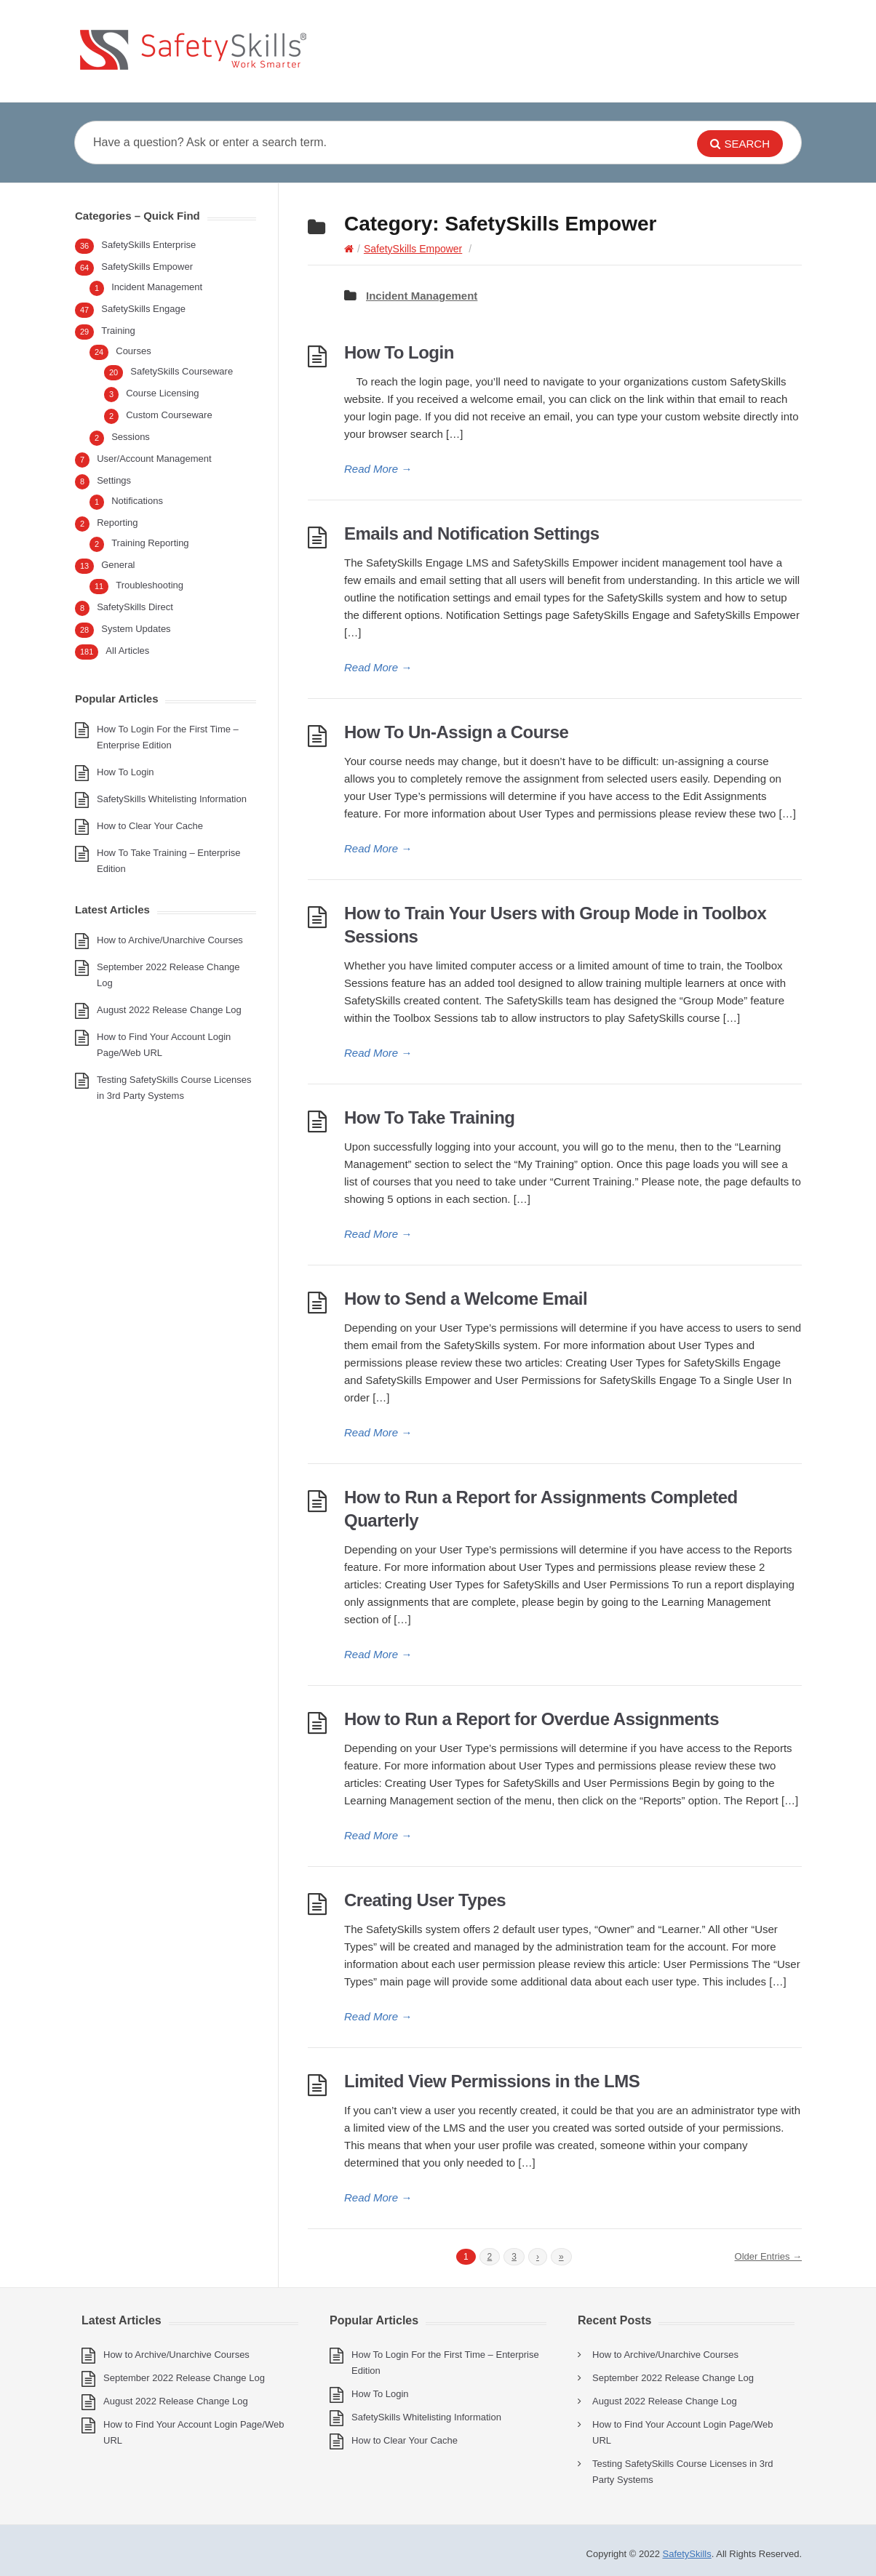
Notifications (137, 500)
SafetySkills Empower (413, 249)
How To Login (399, 352)
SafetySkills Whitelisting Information (172, 798)
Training (118, 330)
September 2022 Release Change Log (184, 2377)
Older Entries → (768, 2256)
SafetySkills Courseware (181, 371)
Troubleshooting (149, 585)
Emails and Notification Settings (472, 533)
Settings (114, 480)
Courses (133, 350)
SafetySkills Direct (135, 606)
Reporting (117, 522)
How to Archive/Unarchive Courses (170, 940)
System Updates (135, 628)
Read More (378, 469)
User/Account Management (154, 458)
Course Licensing (162, 393)
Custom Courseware (169, 414)
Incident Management (421, 295)
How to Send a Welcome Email (465, 1298)
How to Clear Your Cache (150, 825)
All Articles (127, 650)
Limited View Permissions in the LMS (492, 2081)
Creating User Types (425, 1900)
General (118, 564)
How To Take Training (429, 1117)
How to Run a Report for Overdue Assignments (531, 1719)
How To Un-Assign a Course (456, 732)
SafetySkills (687, 2553)
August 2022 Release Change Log (169, 1009)
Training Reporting (149, 542)
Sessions (130, 436)
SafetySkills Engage (143, 308)
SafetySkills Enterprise (148, 244)
